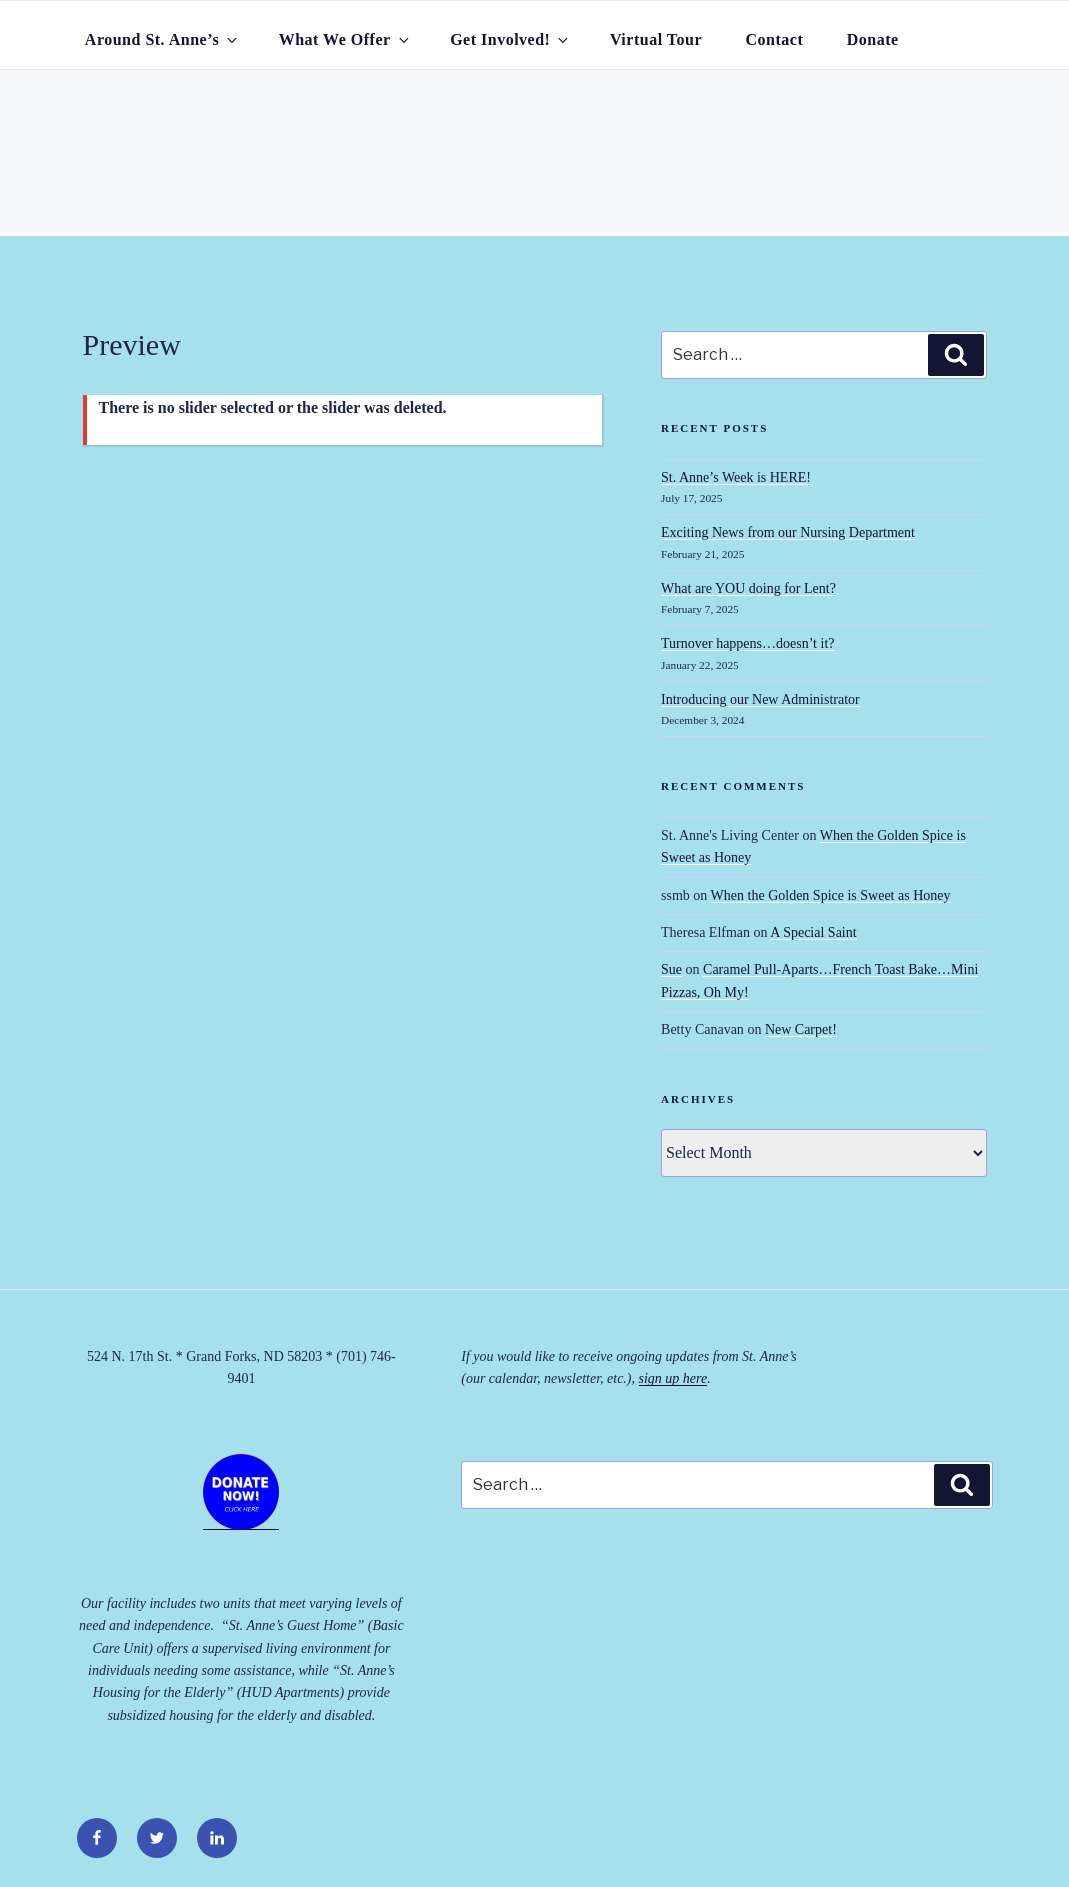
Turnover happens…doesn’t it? (747, 643)
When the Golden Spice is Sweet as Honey (831, 895)
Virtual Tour (656, 39)
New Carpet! (801, 1029)
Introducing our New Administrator (760, 699)
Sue (671, 969)
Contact (775, 39)
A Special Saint (813, 932)
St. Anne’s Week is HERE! (736, 477)
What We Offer (345, 39)
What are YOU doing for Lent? (748, 588)
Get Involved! (510, 39)
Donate (873, 39)
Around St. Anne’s (162, 39)
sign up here (673, 1378)
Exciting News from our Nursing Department (788, 532)
